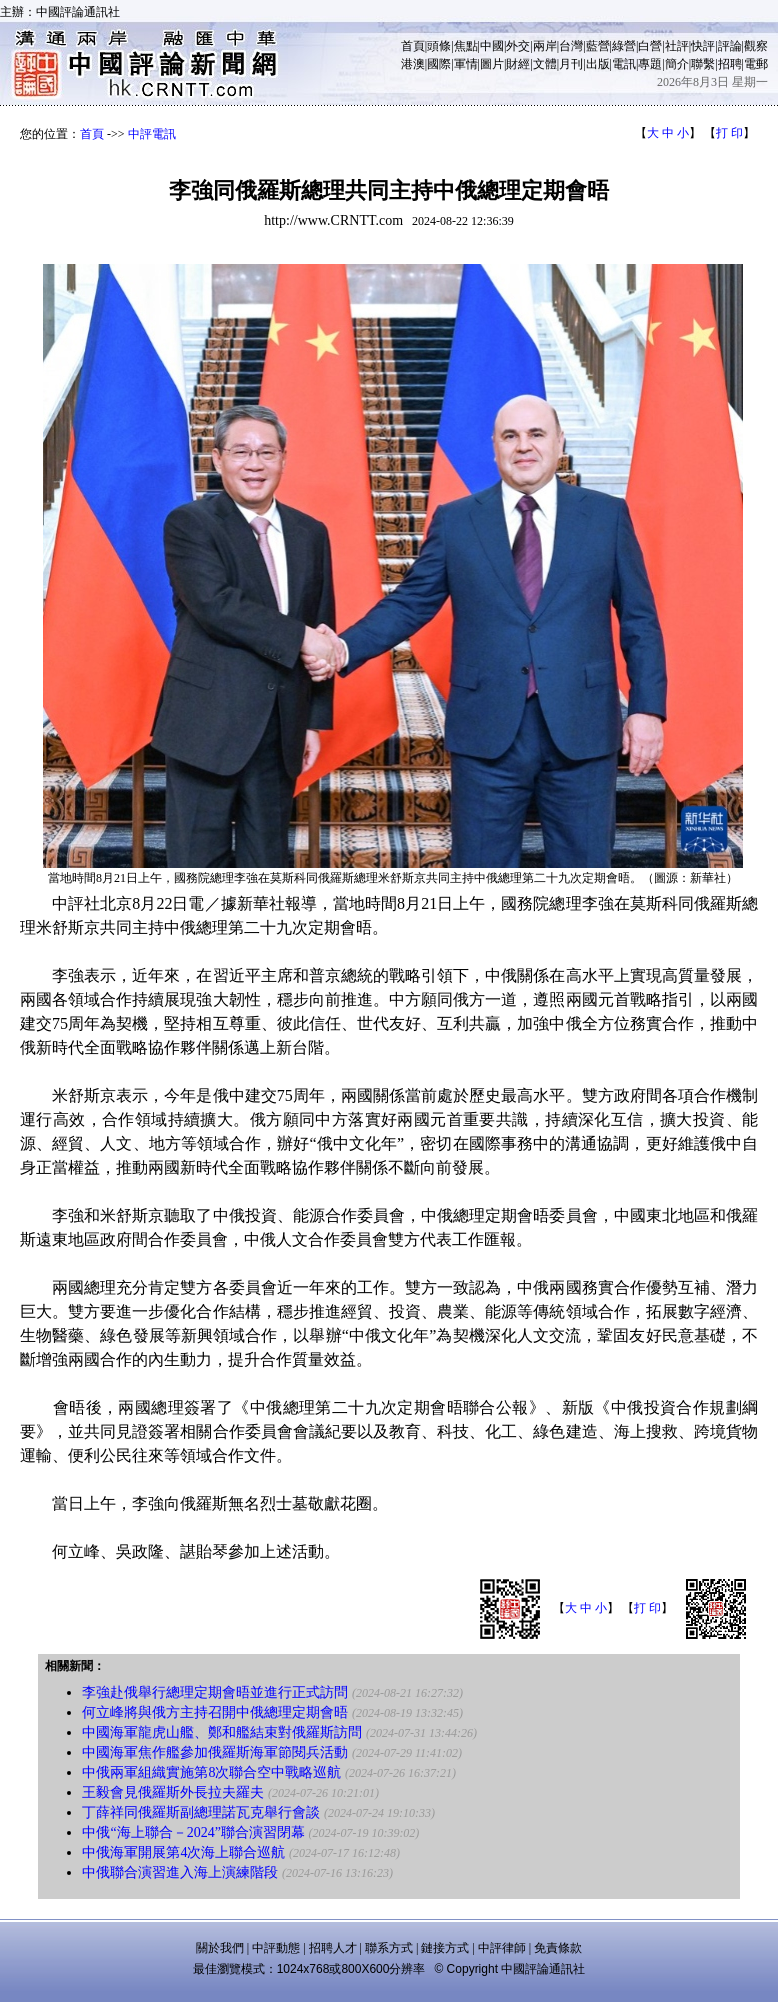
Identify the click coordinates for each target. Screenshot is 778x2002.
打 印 (729, 133)
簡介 (677, 64)
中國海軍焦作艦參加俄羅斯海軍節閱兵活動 (215, 1752)
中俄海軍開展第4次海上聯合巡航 (183, 1852)
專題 (650, 64)
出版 (598, 64)
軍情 (466, 64)
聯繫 (703, 64)
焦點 (466, 46)
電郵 (756, 64)
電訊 (624, 64)
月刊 (571, 64)
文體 (545, 64)
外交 (518, 46)
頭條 (439, 46)
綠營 (624, 46)
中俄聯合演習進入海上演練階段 (180, 1872)
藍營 (598, 46)
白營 (650, 46)
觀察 (756, 46)
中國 (492, 46)
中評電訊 (152, 134)
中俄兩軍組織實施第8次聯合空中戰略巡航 (211, 1772)
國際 (439, 64)
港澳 (413, 64)
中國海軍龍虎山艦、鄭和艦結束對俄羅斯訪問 (222, 1732)
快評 (703, 46)
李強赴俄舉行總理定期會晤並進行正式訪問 (215, 1692)
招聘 (730, 64)
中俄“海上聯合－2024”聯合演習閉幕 (193, 1832)
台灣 (571, 46)
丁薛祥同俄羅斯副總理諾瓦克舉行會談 (201, 1812)
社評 (677, 46)
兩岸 (545, 46)
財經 (518, 64)
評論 (730, 46)
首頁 (413, 46)
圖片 (492, 64)
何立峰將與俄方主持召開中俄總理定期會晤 (215, 1712)
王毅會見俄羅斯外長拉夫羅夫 (173, 1792)
